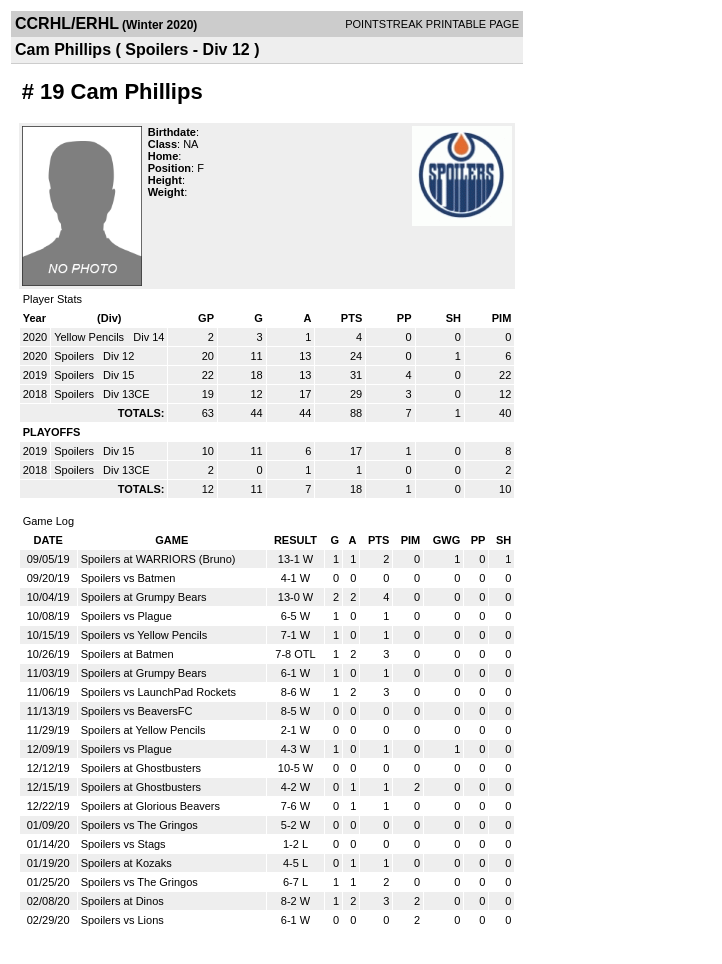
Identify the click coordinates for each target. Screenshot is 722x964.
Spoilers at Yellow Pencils (143, 730)
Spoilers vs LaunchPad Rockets (158, 692)
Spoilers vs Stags (123, 844)
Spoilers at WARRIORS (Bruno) (158, 559)
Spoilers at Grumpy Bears (144, 597)
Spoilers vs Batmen (128, 578)
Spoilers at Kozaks (126, 863)
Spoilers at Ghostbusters (141, 768)
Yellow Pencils (90, 337)
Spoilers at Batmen (127, 654)
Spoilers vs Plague (126, 616)
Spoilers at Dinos (122, 901)
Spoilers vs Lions (122, 920)
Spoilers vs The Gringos (139, 825)
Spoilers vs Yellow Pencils (144, 635)
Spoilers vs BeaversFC (137, 711)
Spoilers (75, 356)
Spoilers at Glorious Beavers (150, 806)
